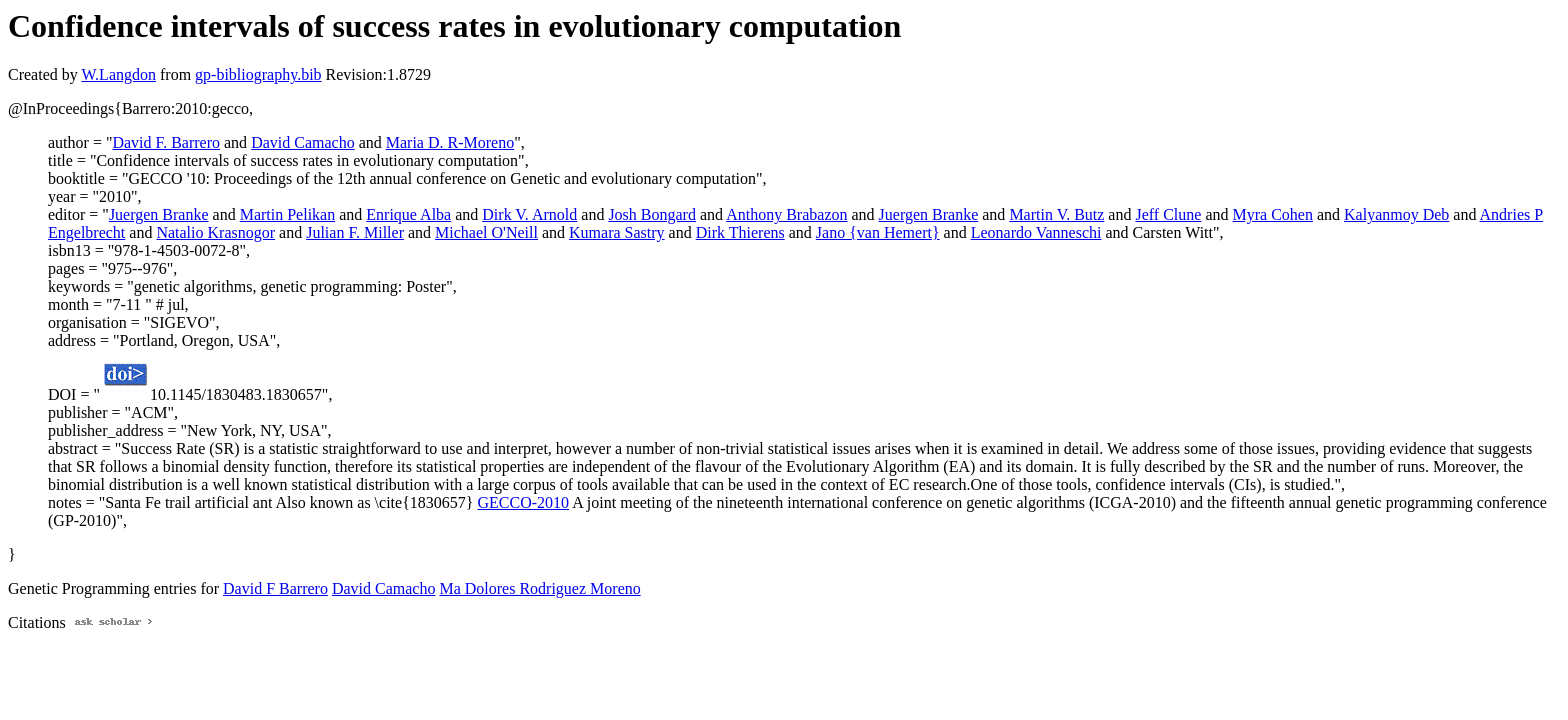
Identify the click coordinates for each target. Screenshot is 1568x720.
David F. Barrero (166, 142)
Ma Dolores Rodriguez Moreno (539, 588)
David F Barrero (275, 588)
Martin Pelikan (288, 214)
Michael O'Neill (486, 232)
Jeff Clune (1168, 214)
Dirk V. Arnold (529, 214)
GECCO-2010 (524, 502)
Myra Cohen (1272, 214)
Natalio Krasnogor (215, 232)
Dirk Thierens (740, 232)
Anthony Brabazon (786, 214)
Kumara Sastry (617, 232)
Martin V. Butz (1056, 214)
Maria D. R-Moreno (450, 142)
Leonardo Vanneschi (1036, 232)
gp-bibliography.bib (258, 74)
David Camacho (303, 142)
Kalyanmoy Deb (1396, 214)
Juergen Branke (159, 214)
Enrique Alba (408, 214)
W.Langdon (118, 74)
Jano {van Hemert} (878, 232)
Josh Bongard (652, 214)
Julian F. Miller (355, 232)
